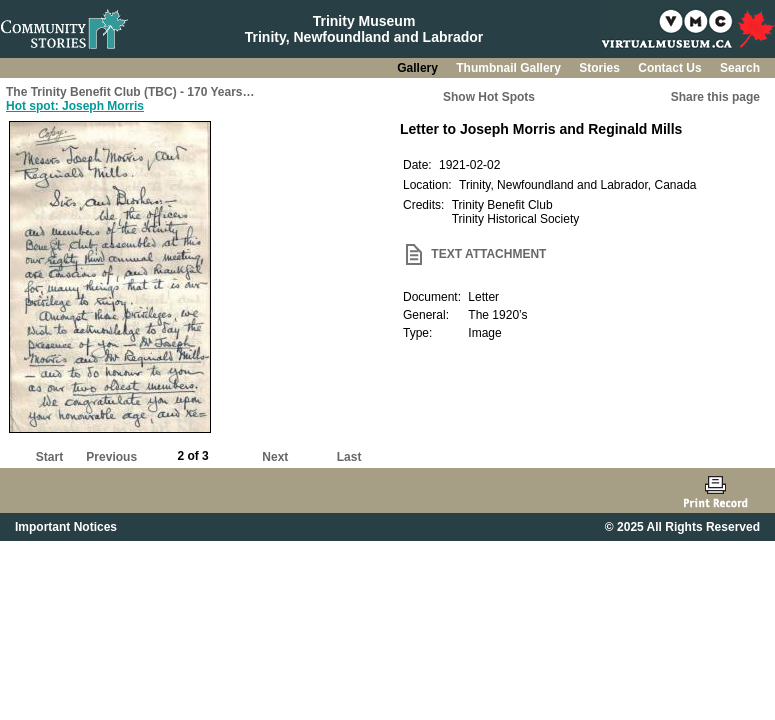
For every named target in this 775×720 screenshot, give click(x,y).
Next (275, 457)
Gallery (419, 68)
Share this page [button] (715, 97)
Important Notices (66, 527)
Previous (111, 457)
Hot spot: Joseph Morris (75, 106)
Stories (601, 68)
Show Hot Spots (489, 97)
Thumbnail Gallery (510, 68)
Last (349, 457)
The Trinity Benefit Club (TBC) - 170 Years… (130, 92)
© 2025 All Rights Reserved (682, 527)
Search (740, 68)
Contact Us (671, 68)
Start (49, 457)
